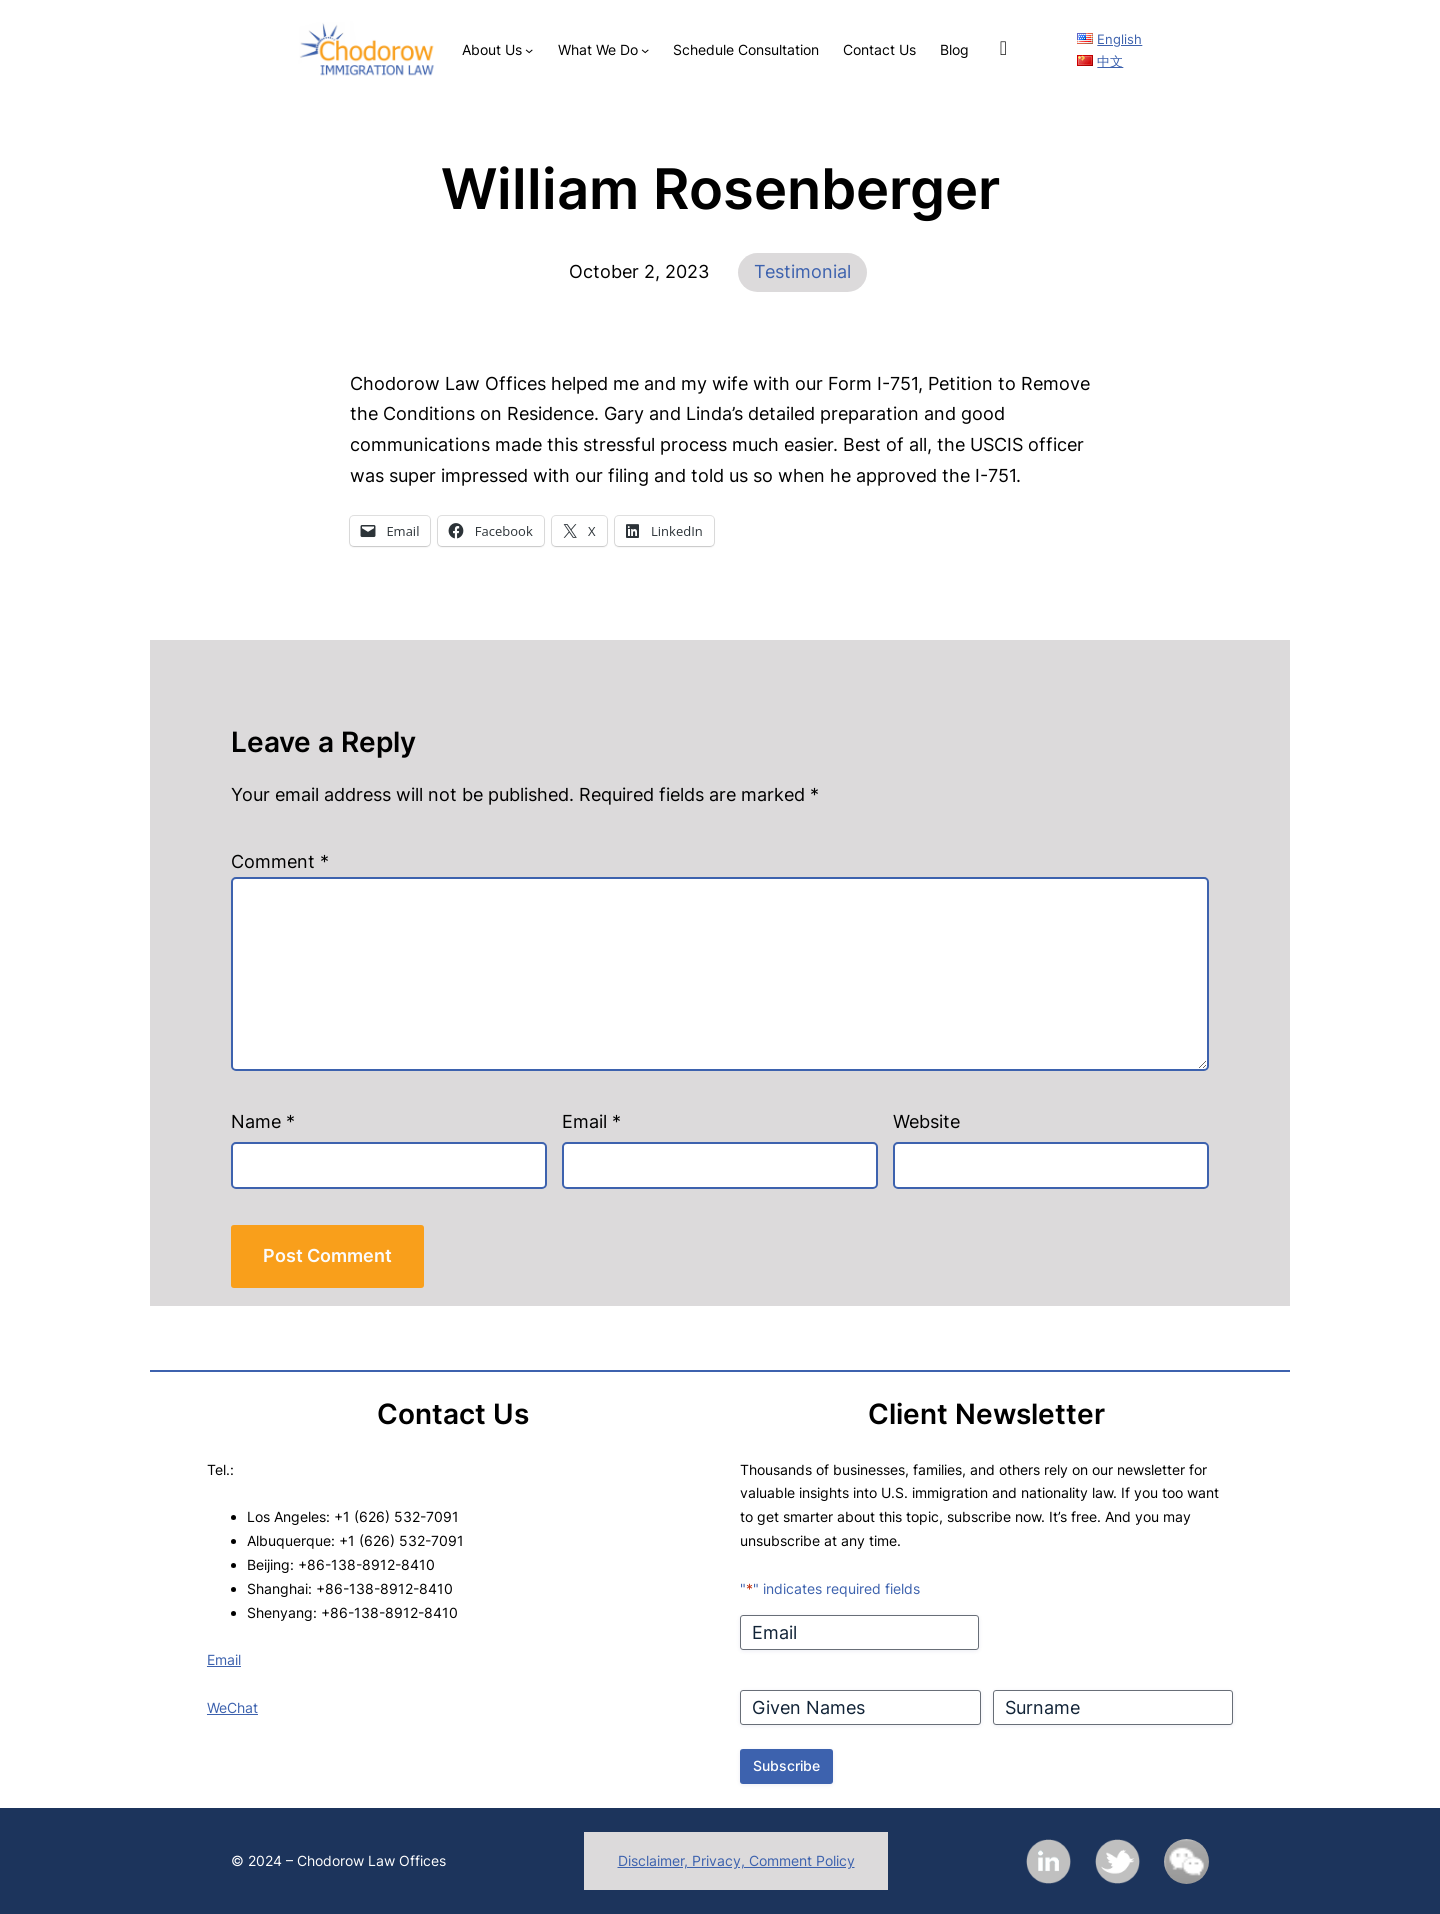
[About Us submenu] (529, 50)
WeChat (232, 1707)
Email (591, 1121)
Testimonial (802, 271)
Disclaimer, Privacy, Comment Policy (736, 1860)
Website (926, 1121)
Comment (280, 861)
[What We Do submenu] (645, 50)
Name (263, 1121)
